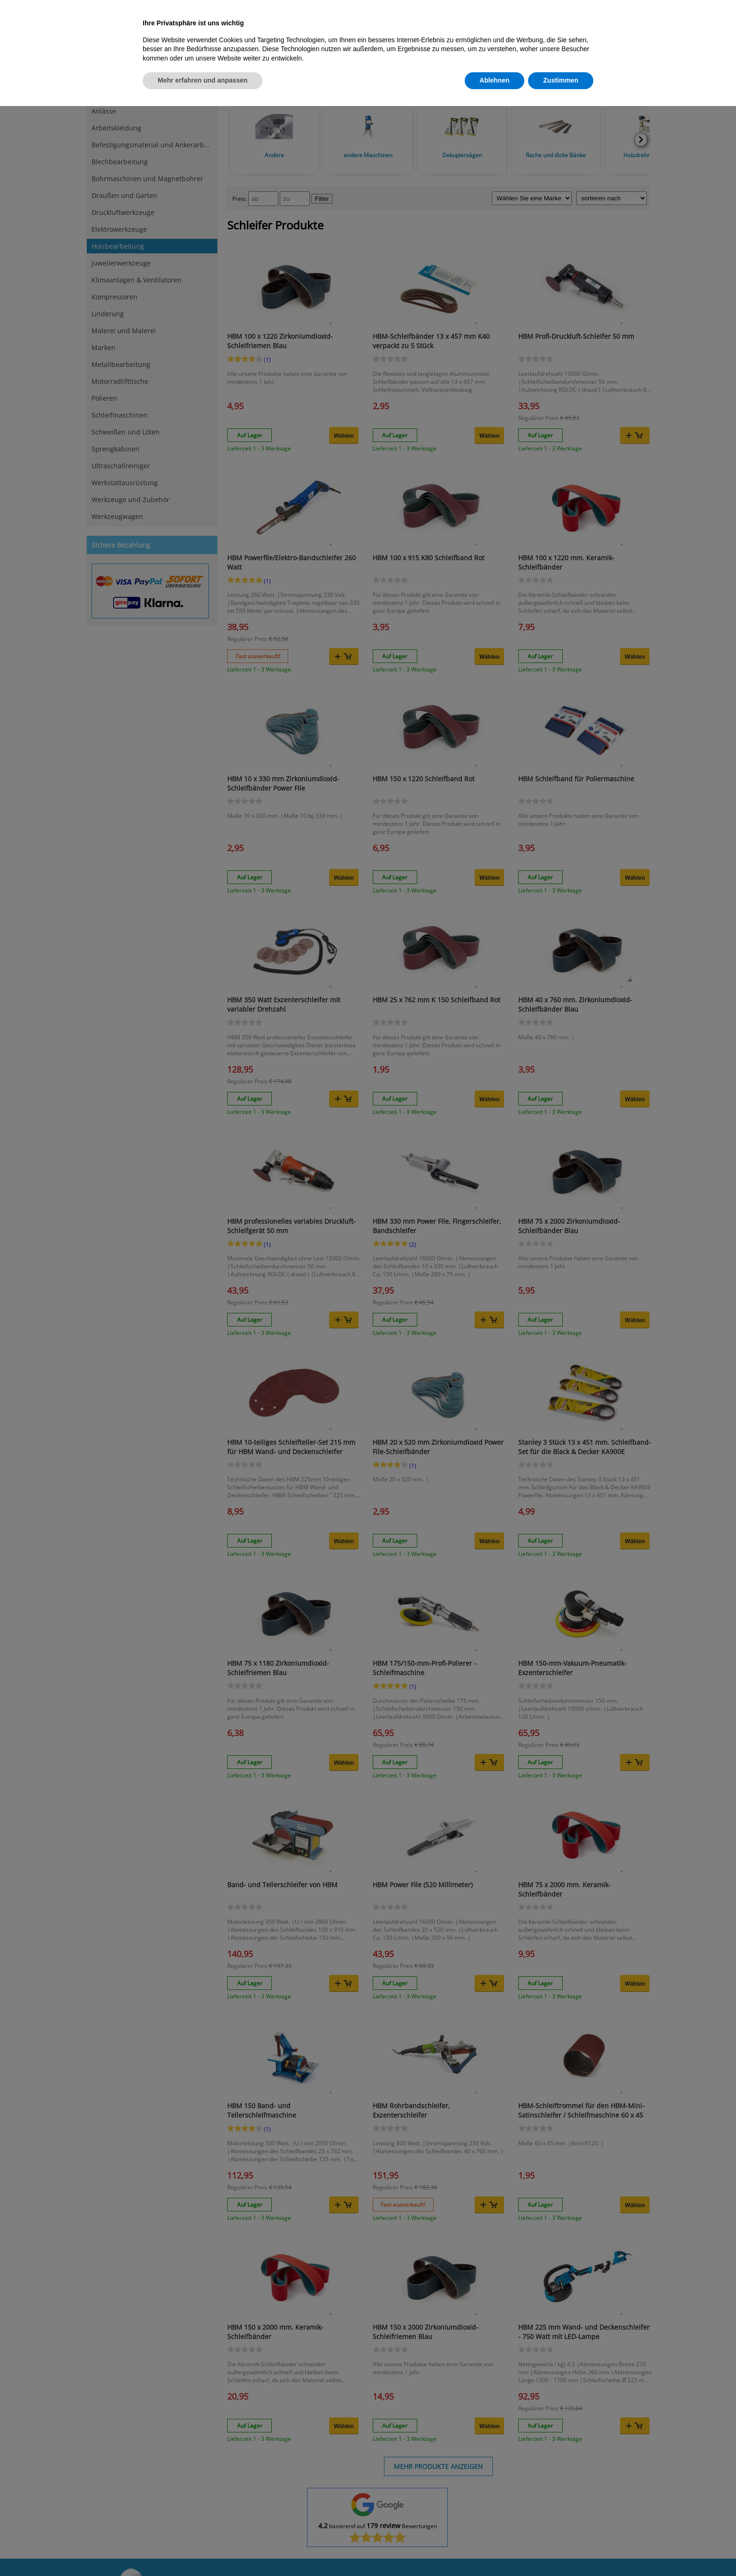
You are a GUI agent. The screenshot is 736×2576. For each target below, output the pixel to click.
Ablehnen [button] (495, 80)
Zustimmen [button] (560, 80)
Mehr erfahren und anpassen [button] (202, 80)
